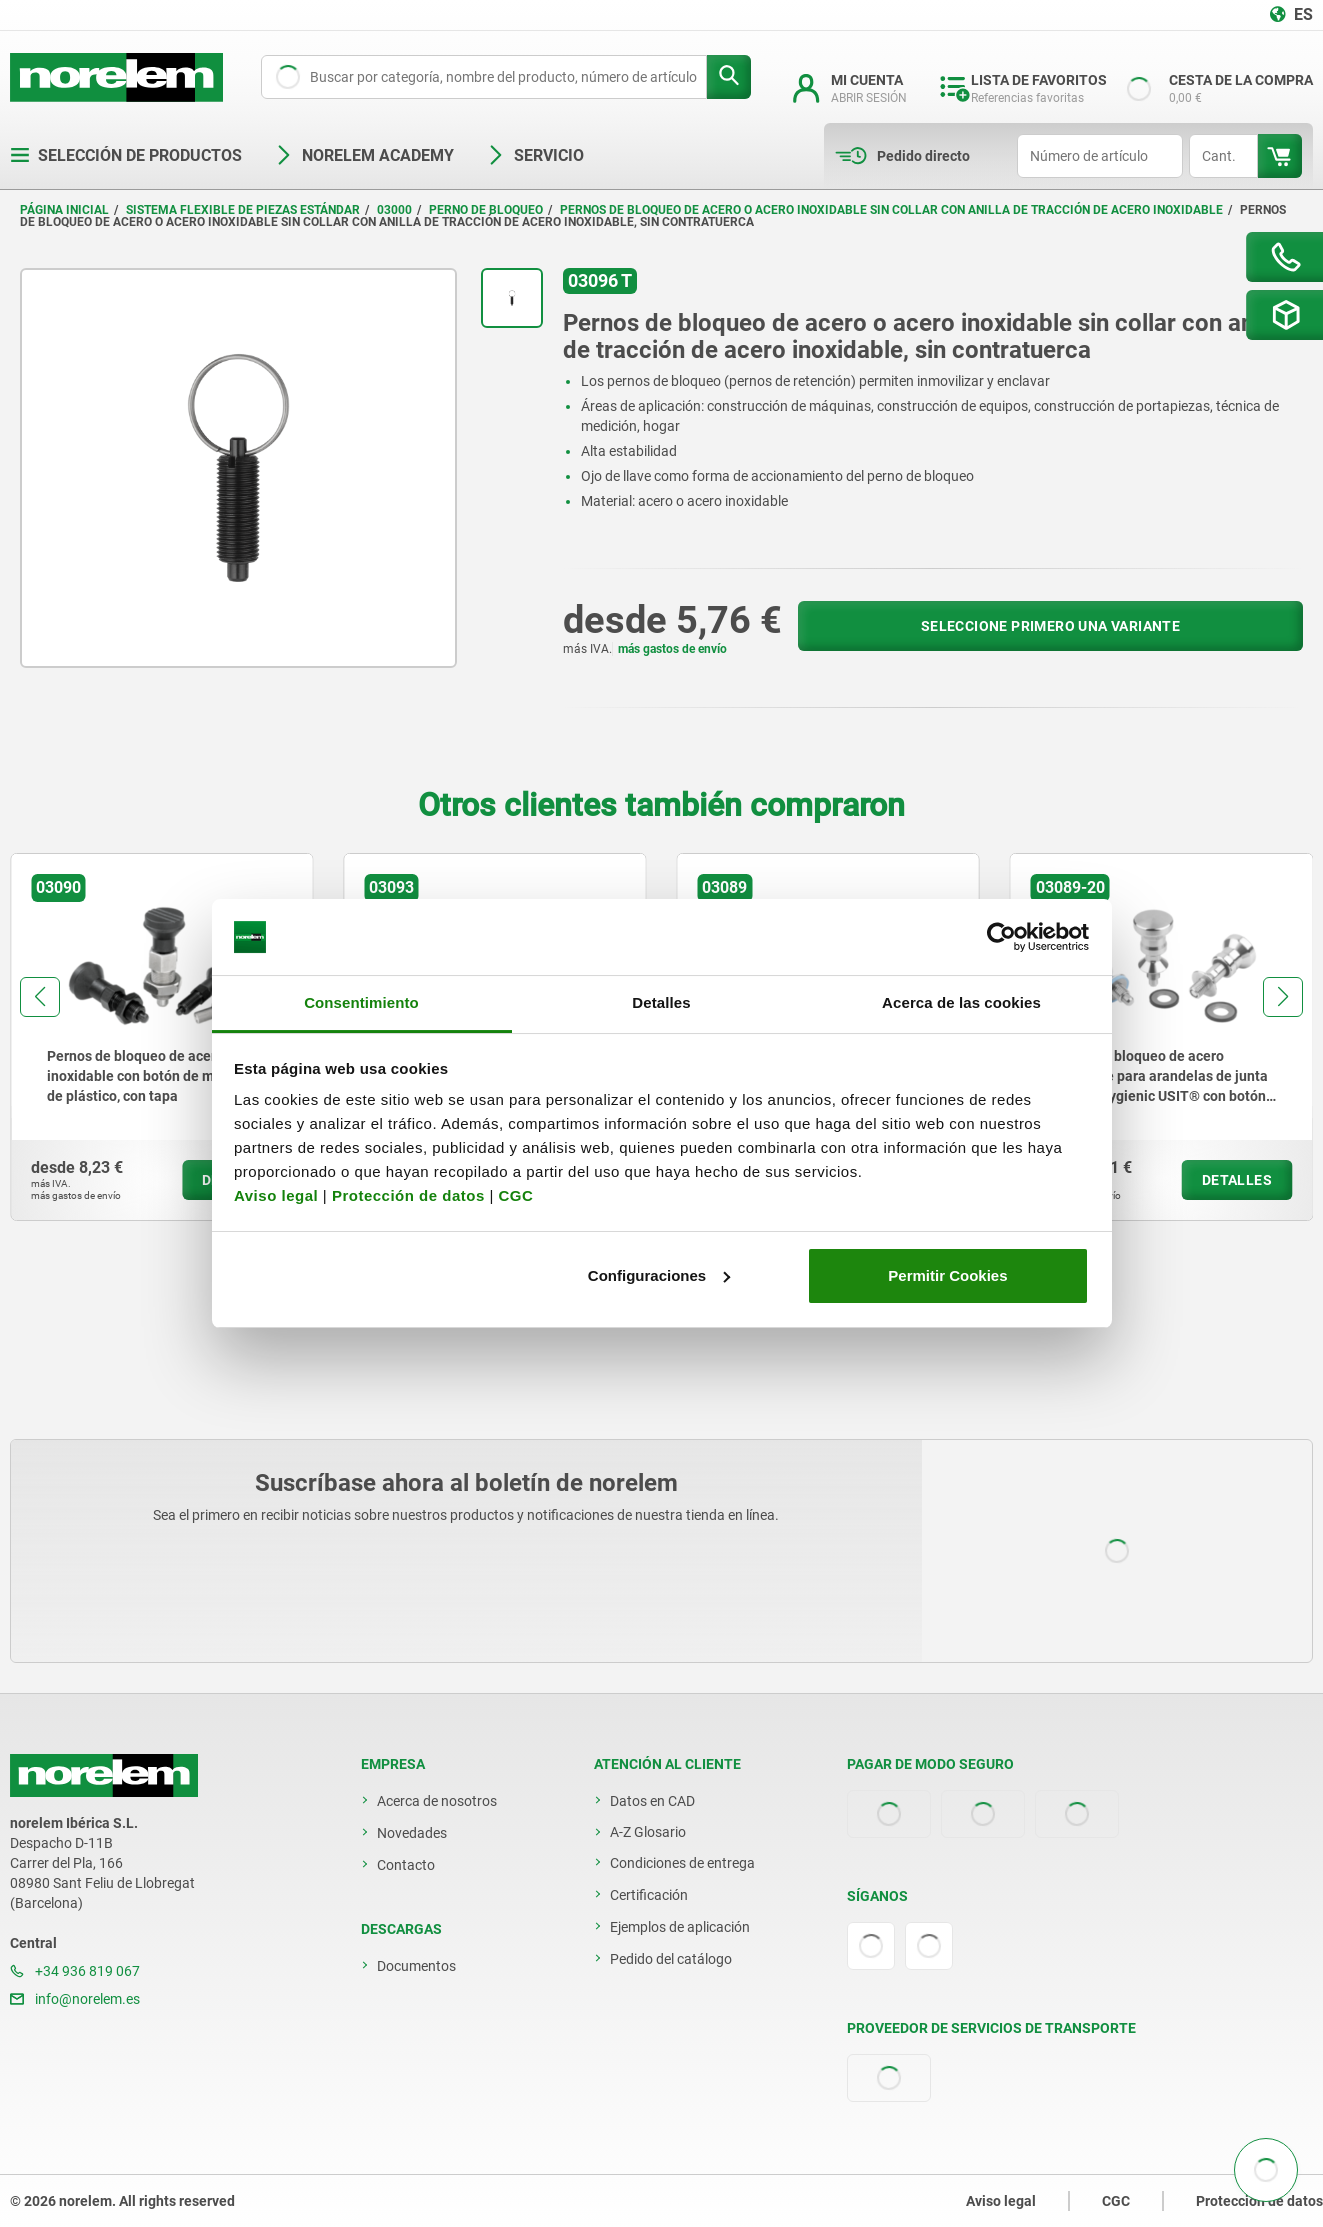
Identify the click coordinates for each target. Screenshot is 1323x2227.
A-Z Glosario (648, 1832)
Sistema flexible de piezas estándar (243, 210)
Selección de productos (126, 155)
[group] (161, 1037)
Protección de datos (408, 1195)
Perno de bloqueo (486, 210)
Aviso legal (276, 1195)
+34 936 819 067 (75, 1971)
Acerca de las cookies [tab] (961, 1002)
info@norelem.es (75, 1999)
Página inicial (64, 210)
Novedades (412, 1833)
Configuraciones (659, 1275)
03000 (394, 210)
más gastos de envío (672, 649)
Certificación (649, 1895)
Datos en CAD (652, 1801)
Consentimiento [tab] (361, 1002)
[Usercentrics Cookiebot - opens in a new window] (1001, 937)
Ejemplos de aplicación (680, 1927)
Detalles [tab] (661, 1002)
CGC (515, 1195)
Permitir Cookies (947, 1275)
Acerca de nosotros (437, 1801)
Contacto (406, 1865)
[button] (40, 997)
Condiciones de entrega (682, 1863)
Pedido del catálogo (671, 1959)
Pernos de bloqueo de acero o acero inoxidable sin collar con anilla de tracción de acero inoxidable (891, 210)
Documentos (416, 1966)
